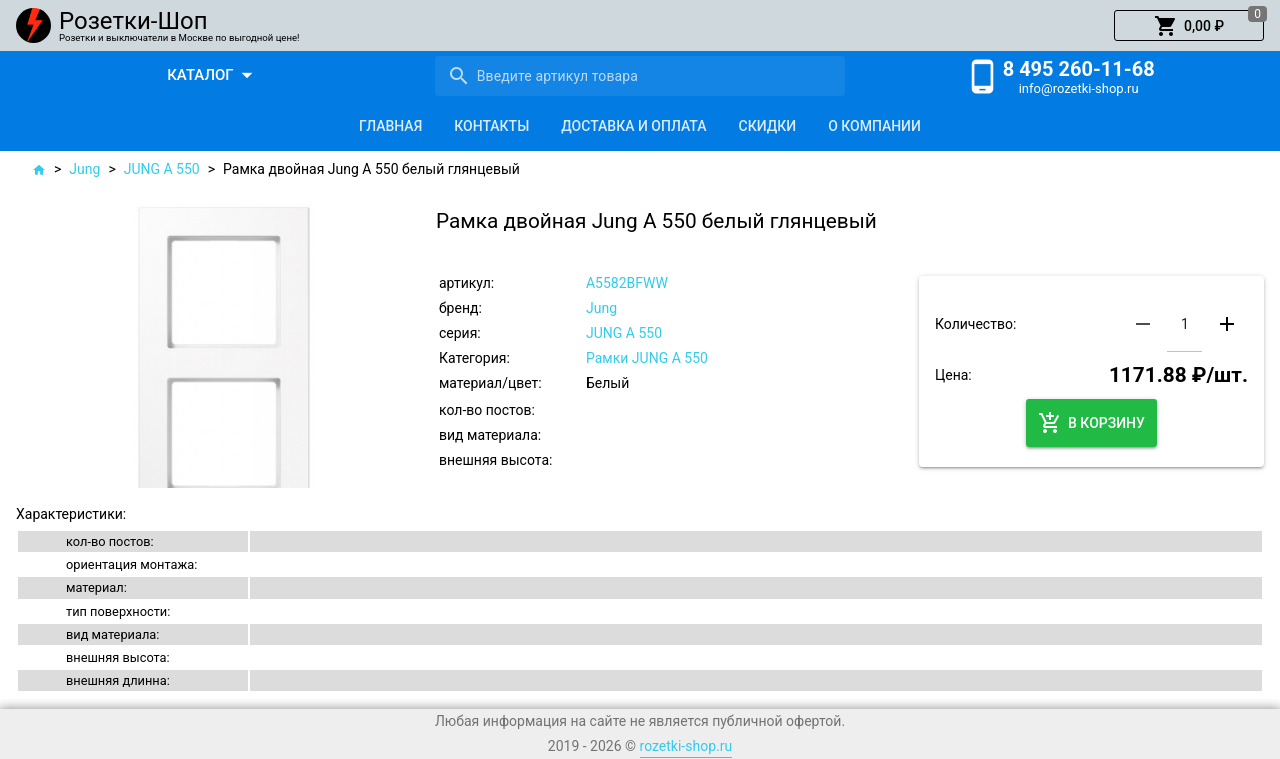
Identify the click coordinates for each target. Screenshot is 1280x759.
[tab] (390, 126)
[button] (1189, 26)
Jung (84, 169)
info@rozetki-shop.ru (1079, 88)
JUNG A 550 (162, 169)
